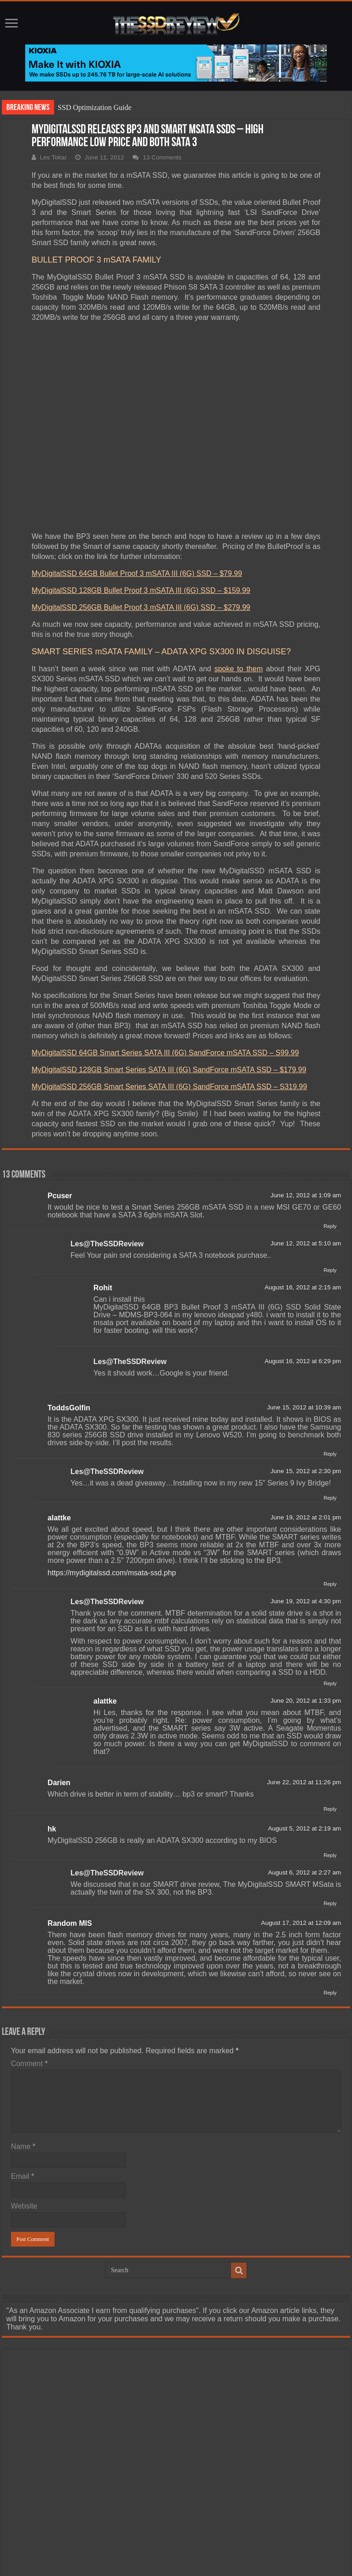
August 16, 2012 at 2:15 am (302, 1287)
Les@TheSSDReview (107, 1244)
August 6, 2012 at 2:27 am (304, 1872)
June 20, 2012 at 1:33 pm (305, 1700)
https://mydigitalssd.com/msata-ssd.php (112, 1573)
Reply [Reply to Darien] (330, 1809)
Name (23, 2146)
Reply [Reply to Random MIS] (330, 1992)
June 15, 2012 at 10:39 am (304, 1407)
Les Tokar (53, 157)
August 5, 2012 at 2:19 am (304, 1828)
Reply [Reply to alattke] (330, 1584)
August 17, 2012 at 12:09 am (301, 1922)
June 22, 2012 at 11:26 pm (304, 1782)
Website (24, 2206)
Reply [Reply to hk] (330, 1855)
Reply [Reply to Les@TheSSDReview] (330, 1270)
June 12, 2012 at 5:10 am (305, 1243)
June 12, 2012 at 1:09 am (305, 1195)
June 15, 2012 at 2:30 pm (305, 1471)
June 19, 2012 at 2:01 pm (305, 1517)
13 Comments (162, 157)
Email (22, 2176)
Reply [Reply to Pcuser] (330, 1226)
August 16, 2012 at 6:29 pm (302, 1361)
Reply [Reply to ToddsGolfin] (330, 1454)
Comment (29, 2063)
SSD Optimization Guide (95, 107)
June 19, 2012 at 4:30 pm (305, 1601)
